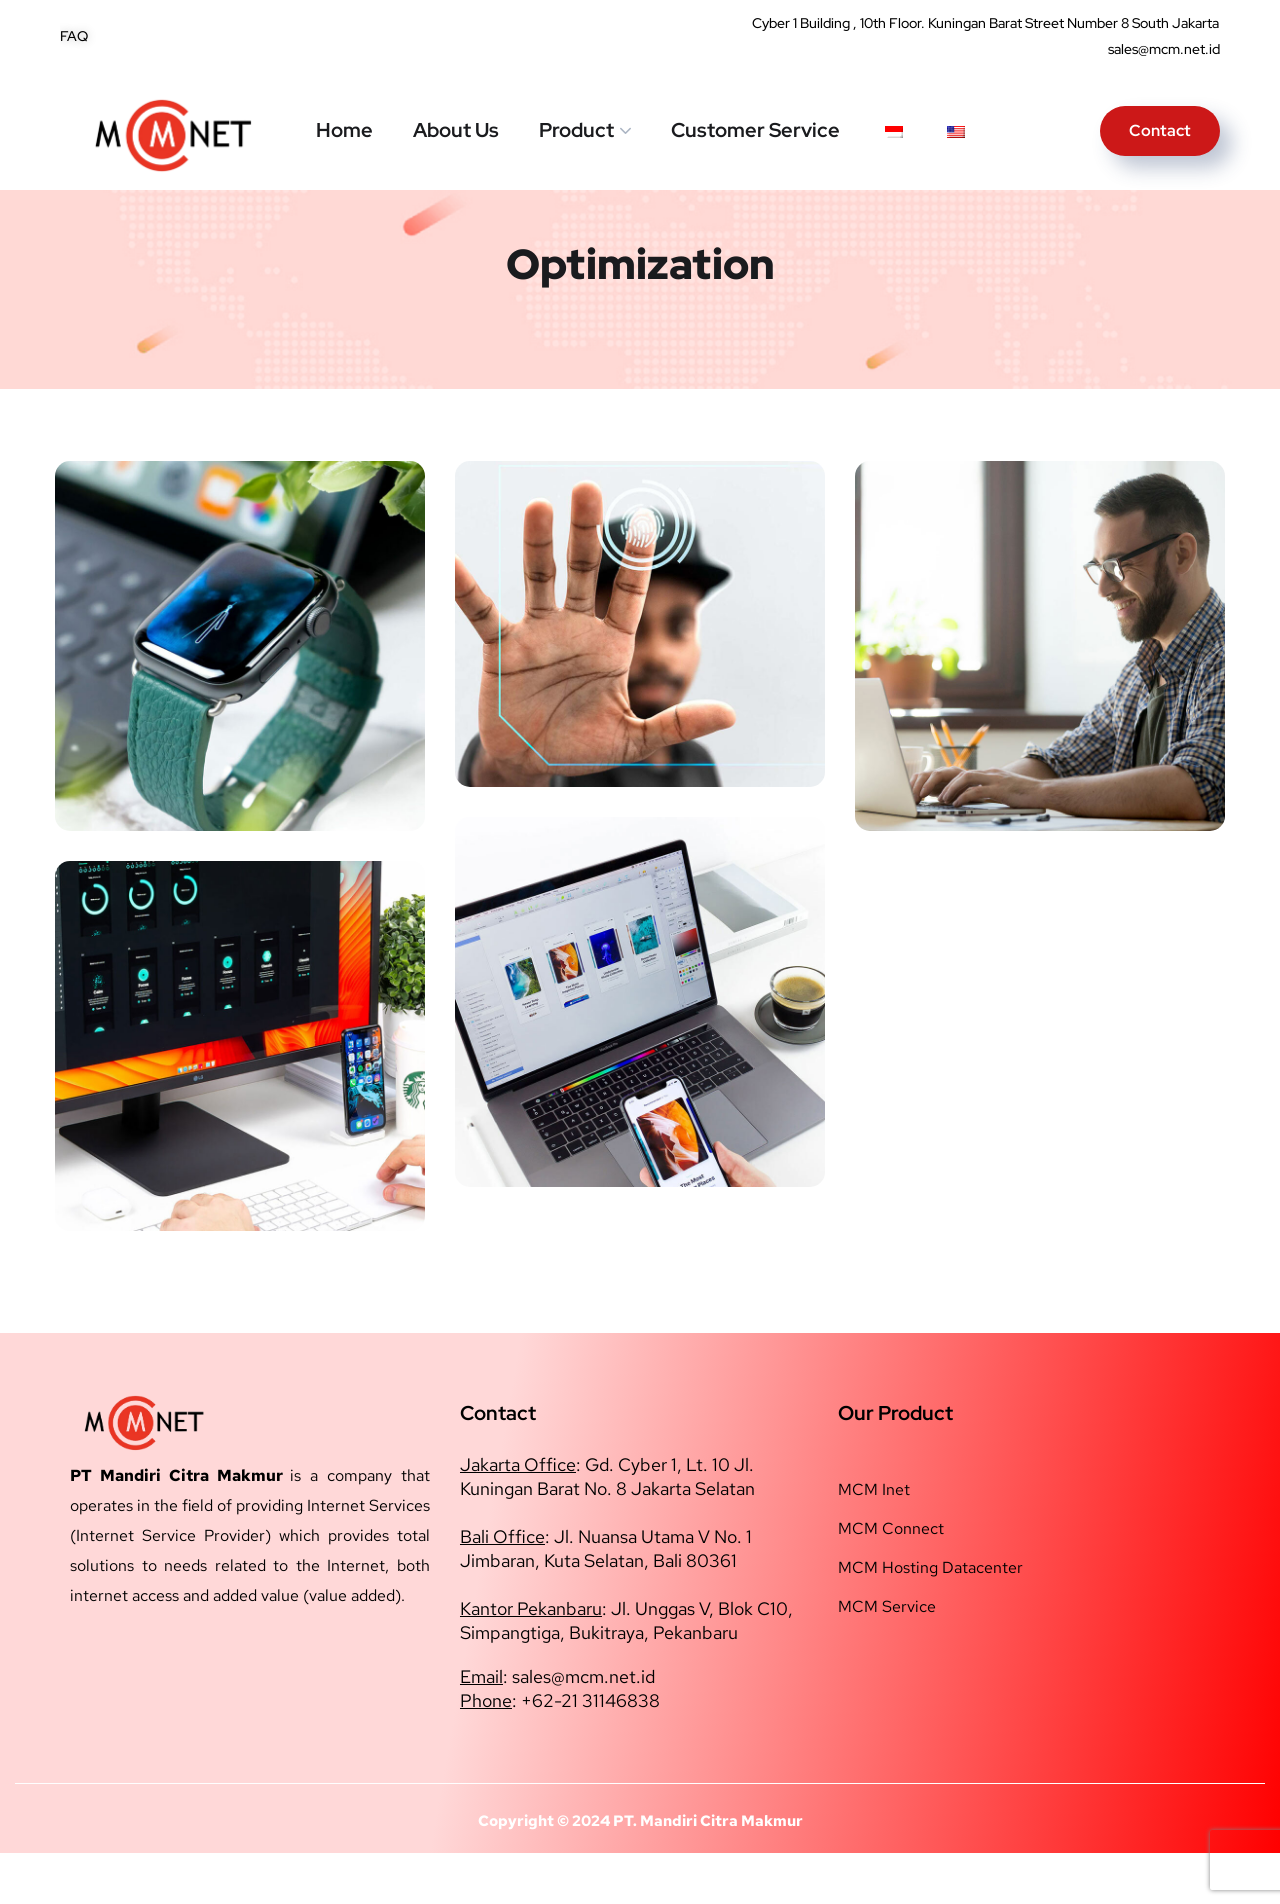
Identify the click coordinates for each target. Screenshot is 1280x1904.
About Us (456, 130)
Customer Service (755, 130)
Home (344, 130)
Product (576, 130)
